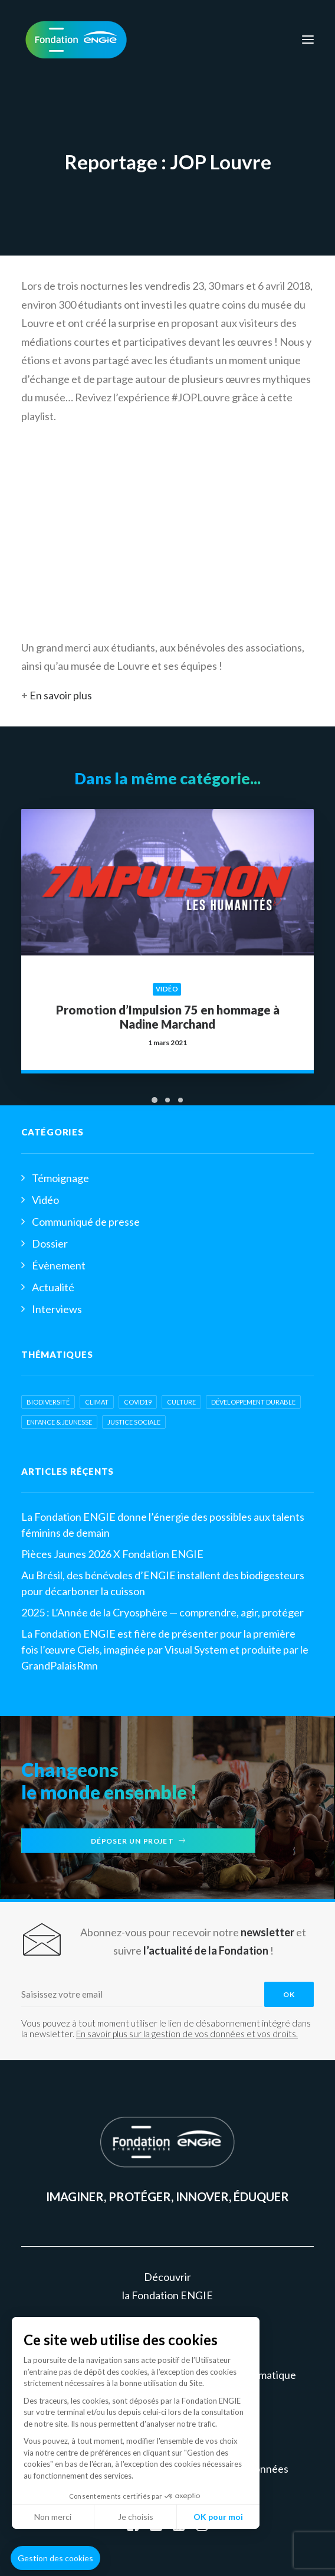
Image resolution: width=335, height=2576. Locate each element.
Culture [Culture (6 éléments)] (181, 1402)
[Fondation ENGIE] (76, 39)
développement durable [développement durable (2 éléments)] (253, 1402)
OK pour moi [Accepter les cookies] (218, 2517)
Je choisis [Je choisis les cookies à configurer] (135, 2517)
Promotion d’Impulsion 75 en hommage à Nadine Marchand (168, 1001)
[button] (55, 2558)
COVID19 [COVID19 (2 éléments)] (138, 1402)
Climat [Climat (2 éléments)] (97, 1402)
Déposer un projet (138, 1841)
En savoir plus (60, 695)
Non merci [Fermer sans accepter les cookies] (52, 2517)
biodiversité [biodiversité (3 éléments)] (48, 1402)
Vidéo (167, 978)
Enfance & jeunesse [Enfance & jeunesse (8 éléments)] (59, 1422)
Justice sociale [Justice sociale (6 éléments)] (133, 1422)
